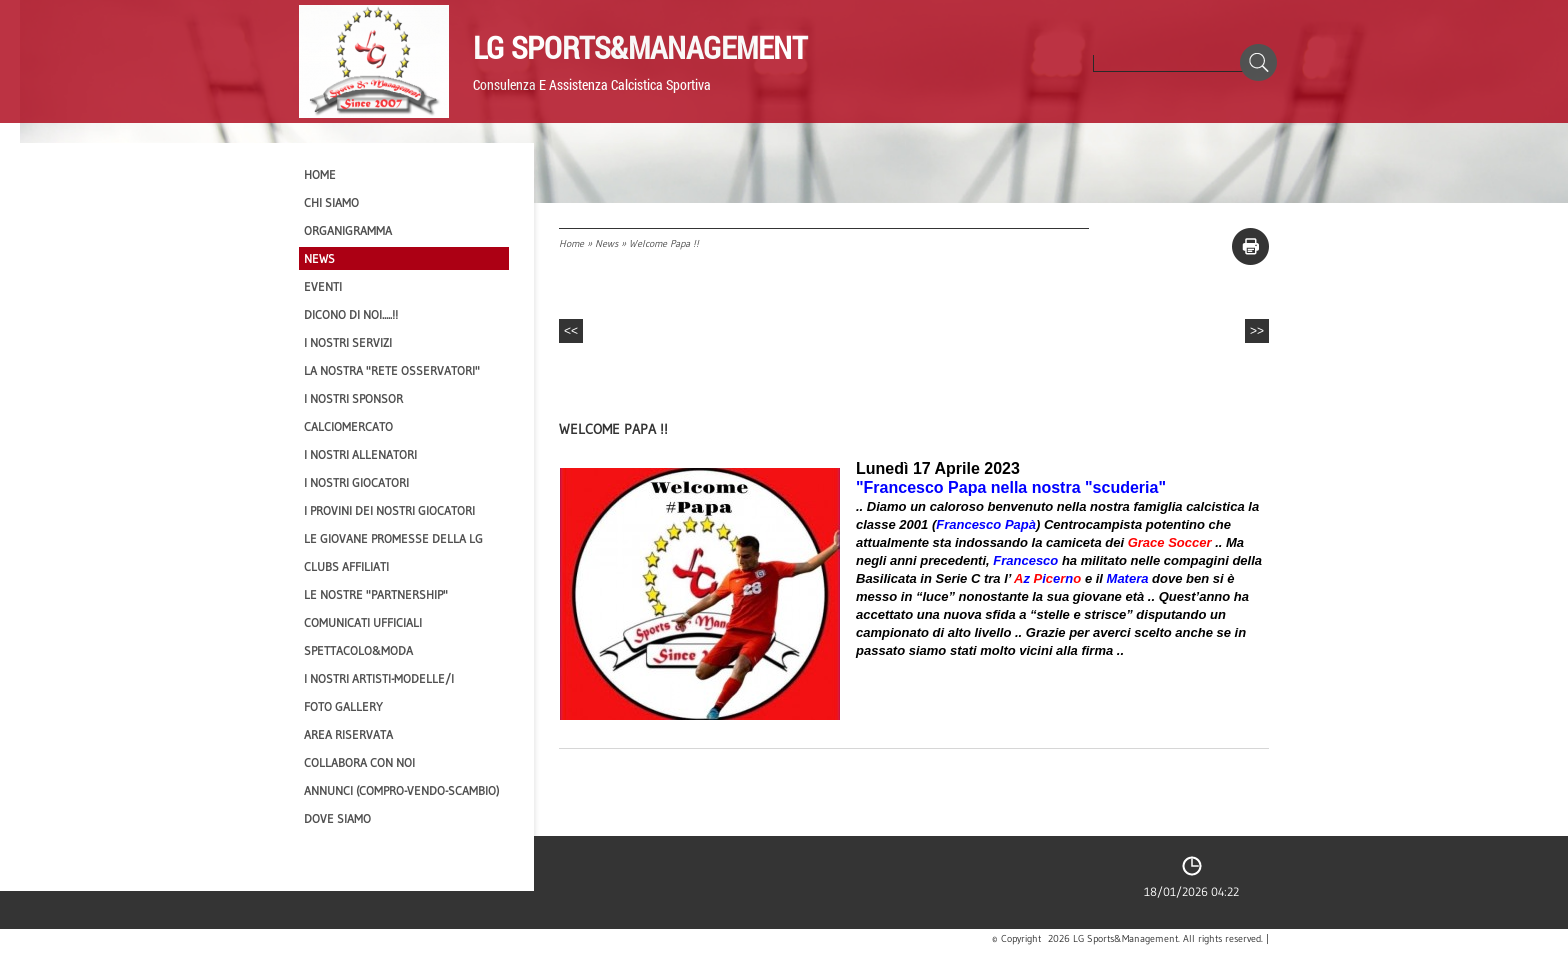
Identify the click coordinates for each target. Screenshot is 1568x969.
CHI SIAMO (331, 202)
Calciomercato (348, 426)
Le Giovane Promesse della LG (393, 538)
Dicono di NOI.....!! (351, 314)
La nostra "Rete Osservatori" (392, 370)
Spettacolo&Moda (358, 650)
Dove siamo (337, 818)
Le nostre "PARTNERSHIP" (376, 594)
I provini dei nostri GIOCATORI (389, 510)
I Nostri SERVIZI (348, 342)
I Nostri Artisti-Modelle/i (379, 678)
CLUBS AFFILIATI (346, 566)
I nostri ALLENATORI (360, 454)
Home (571, 243)
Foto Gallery (343, 706)
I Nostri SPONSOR (353, 398)
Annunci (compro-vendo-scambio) (401, 790)
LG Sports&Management (640, 47)
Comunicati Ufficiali (363, 622)
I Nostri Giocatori (356, 482)
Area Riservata (348, 734)
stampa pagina (1250, 246)
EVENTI (323, 286)
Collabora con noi (359, 762)
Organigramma (348, 230)
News (606, 243)
